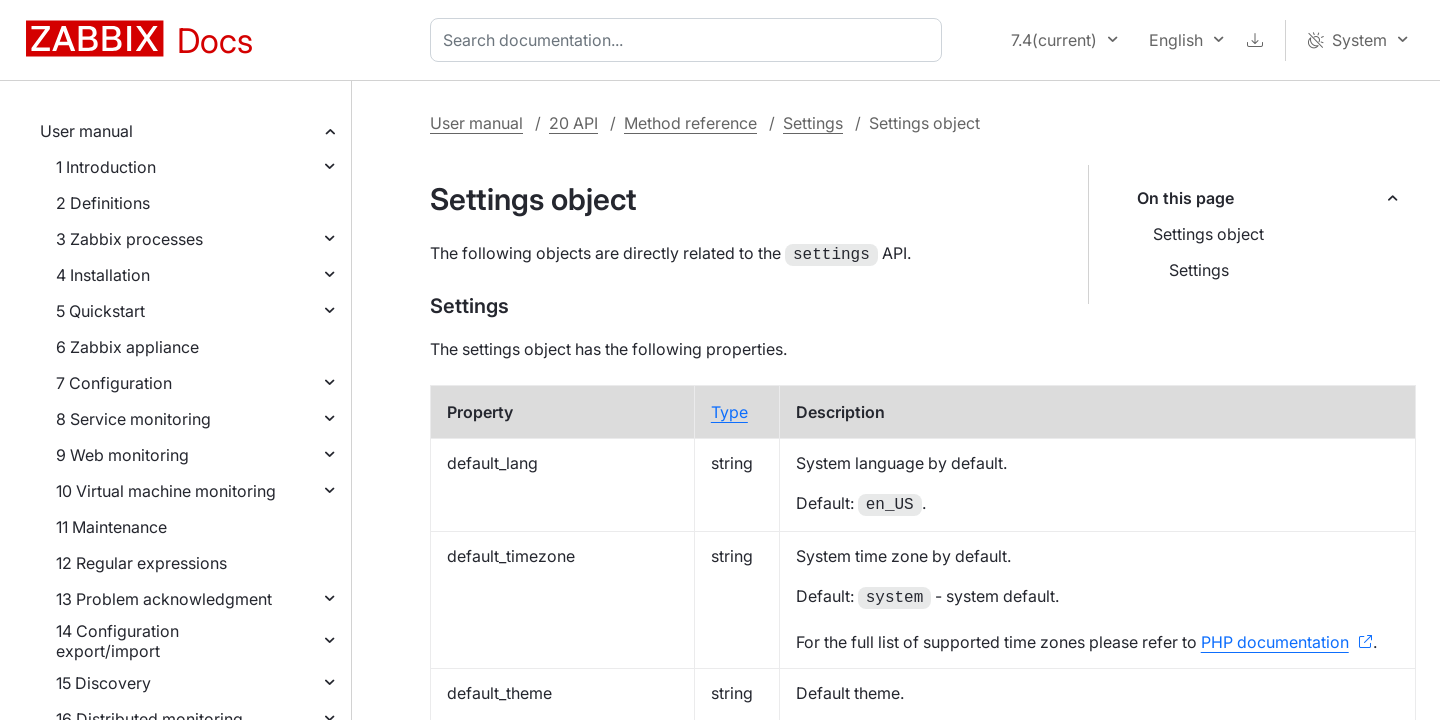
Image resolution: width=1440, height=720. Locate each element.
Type (729, 410)
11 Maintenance (111, 527)
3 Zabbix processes (129, 239)
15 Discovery (103, 683)
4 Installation (103, 275)
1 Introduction (106, 167)
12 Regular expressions (141, 563)
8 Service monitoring (133, 419)
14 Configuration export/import (117, 641)
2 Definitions (103, 203)
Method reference (690, 123)
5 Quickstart (100, 311)
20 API (573, 123)
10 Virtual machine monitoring (166, 491)
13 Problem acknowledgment (164, 599)
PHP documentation (1275, 640)
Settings (813, 123)
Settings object (1208, 234)
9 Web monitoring (122, 455)
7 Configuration (114, 383)
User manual (86, 131)
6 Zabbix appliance (127, 347)
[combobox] (690, 40)
